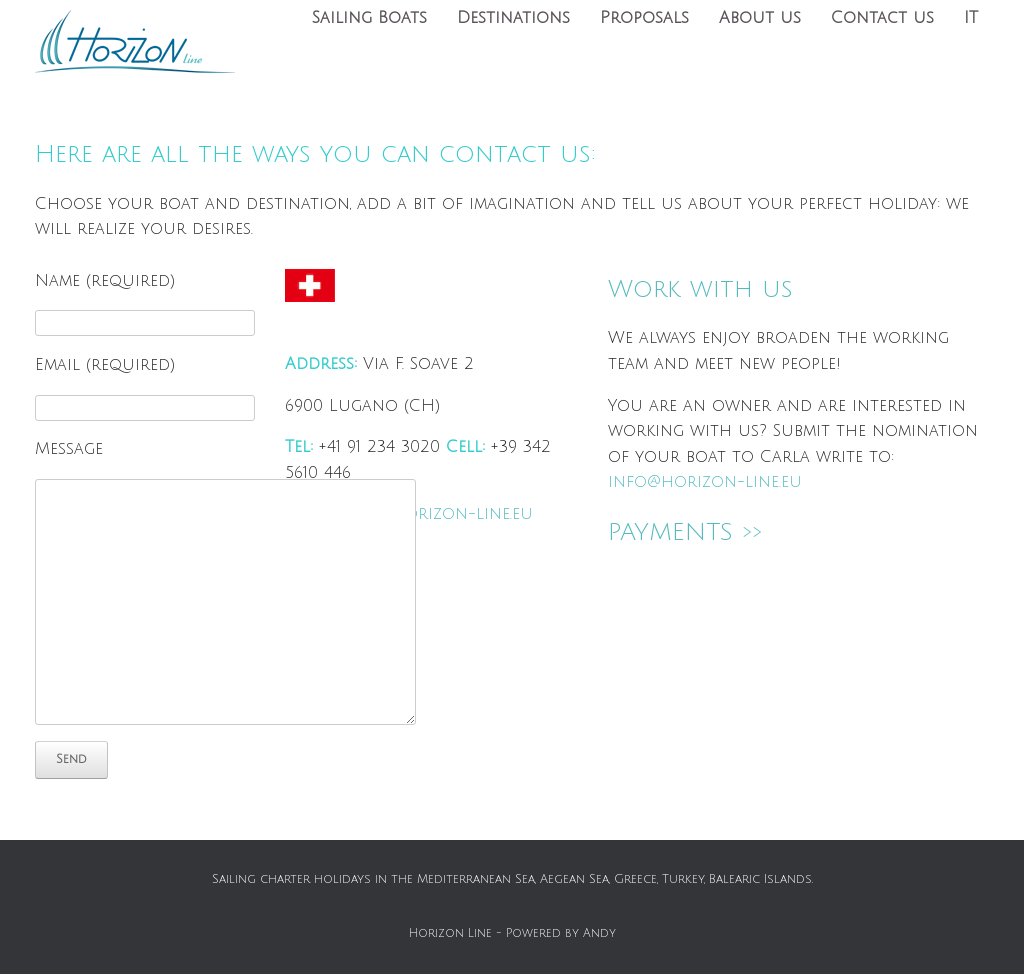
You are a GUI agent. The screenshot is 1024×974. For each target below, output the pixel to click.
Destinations (513, 18)
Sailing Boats (369, 18)
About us (760, 18)
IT (971, 18)
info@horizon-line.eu (436, 514)
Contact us (882, 18)
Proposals (644, 18)
